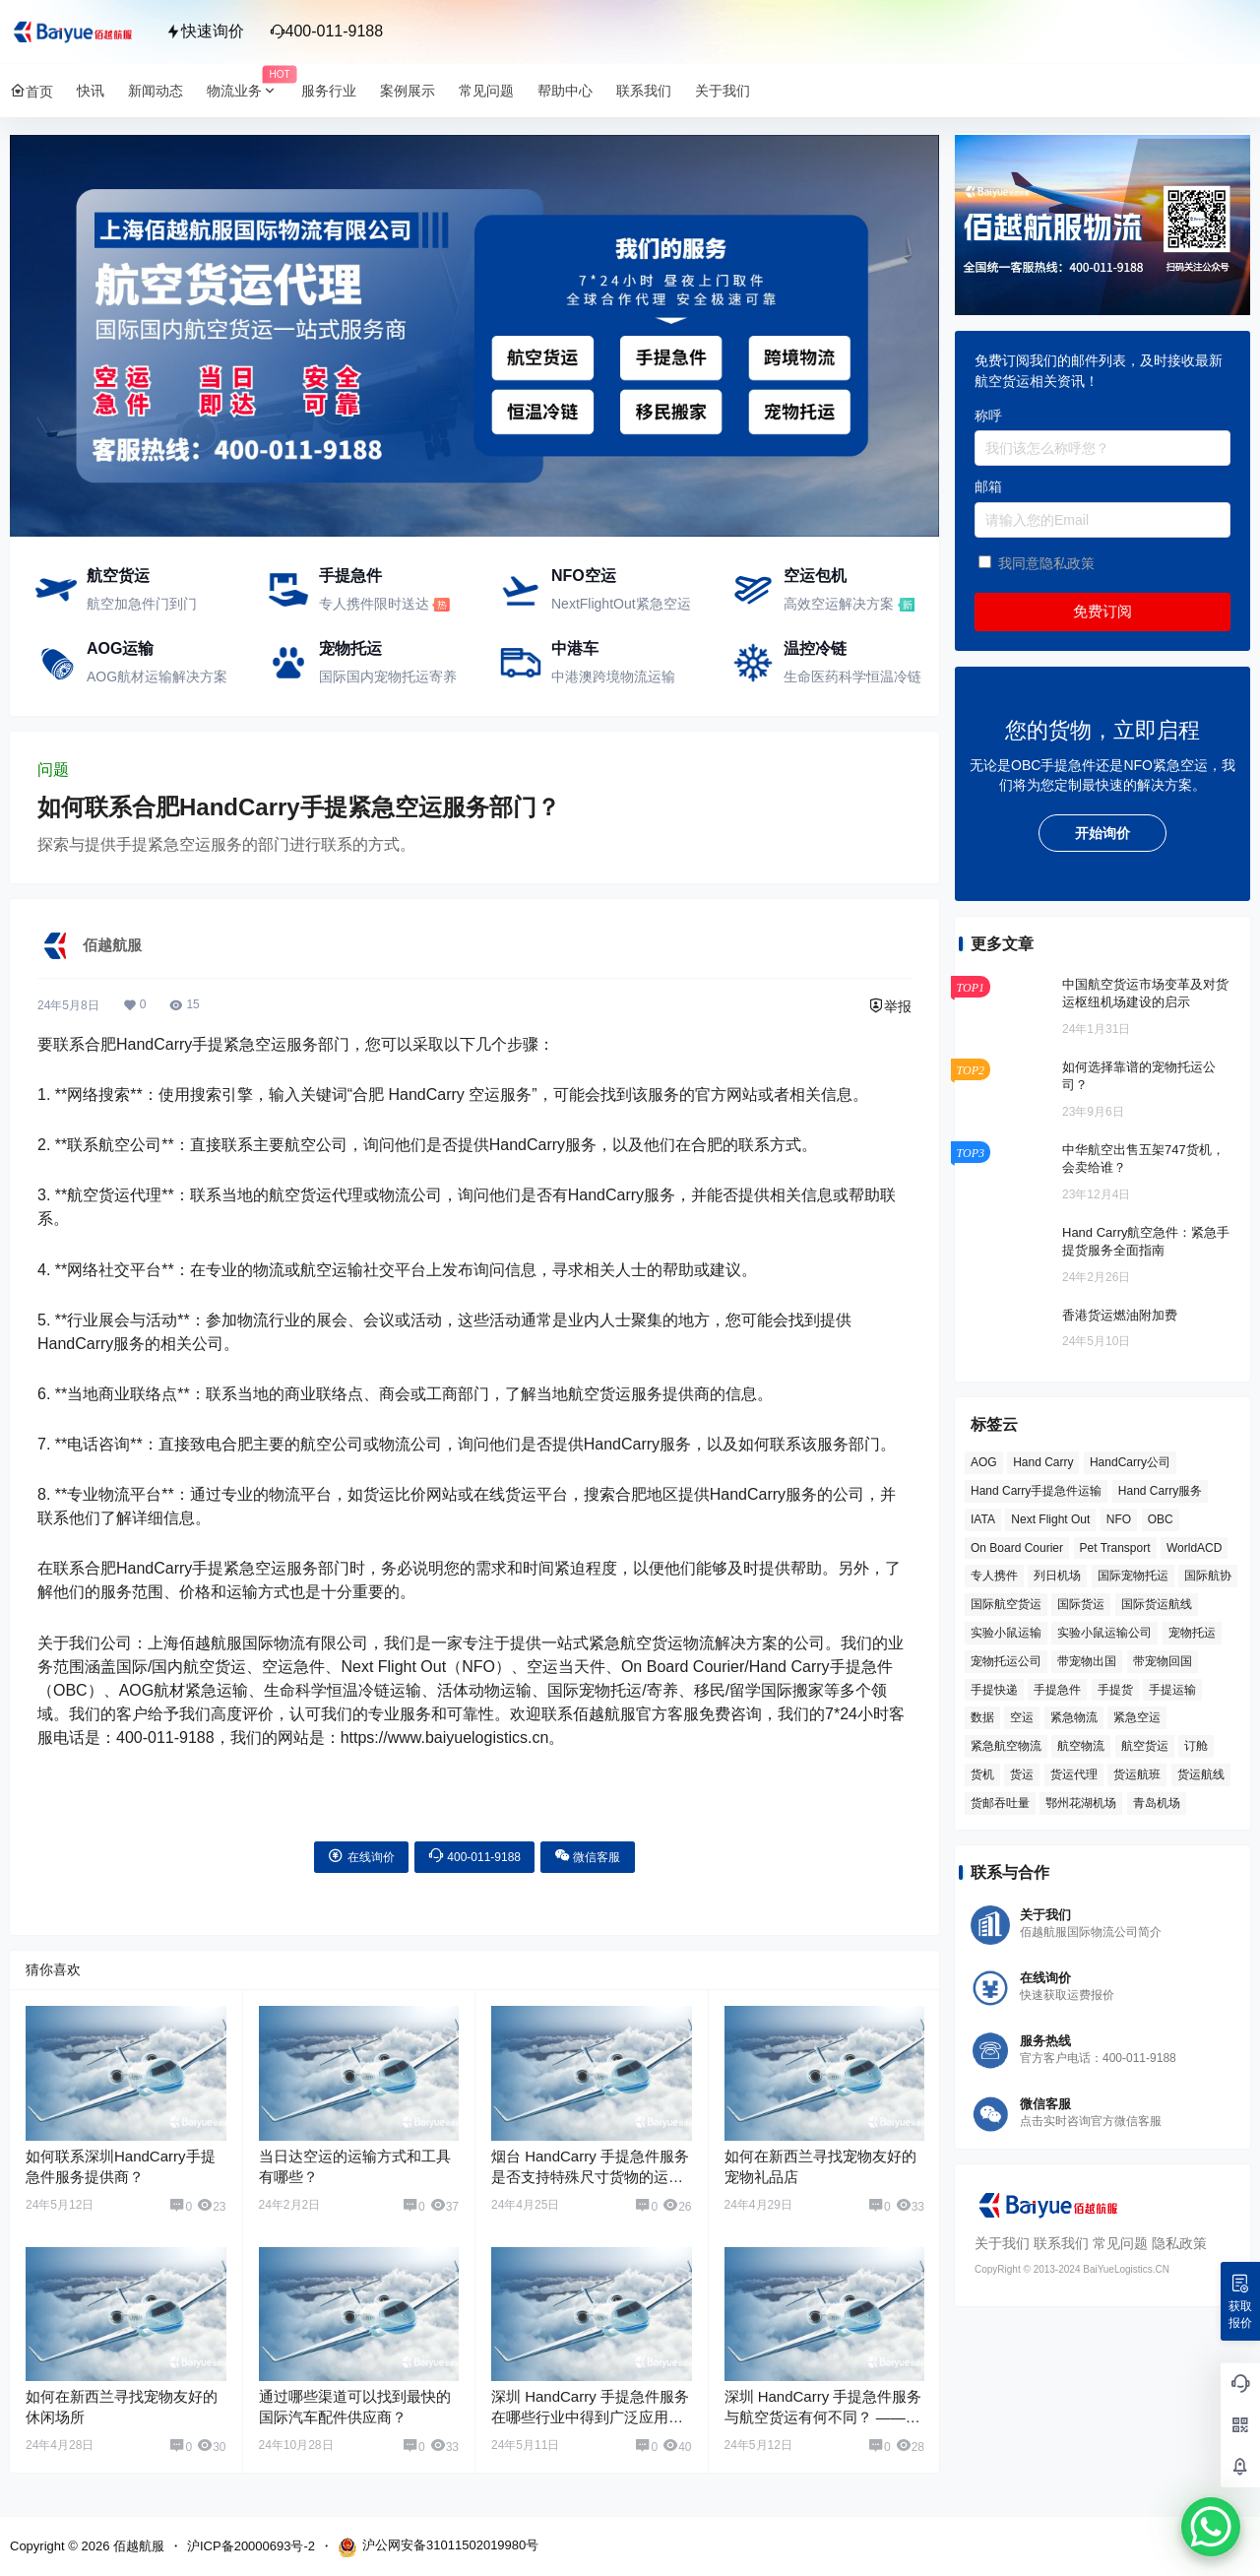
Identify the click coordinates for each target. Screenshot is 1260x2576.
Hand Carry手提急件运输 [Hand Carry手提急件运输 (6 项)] (1036, 1491)
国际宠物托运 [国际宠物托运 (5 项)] (1133, 1575)
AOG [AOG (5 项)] (984, 1462)
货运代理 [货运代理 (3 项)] (1074, 1774)
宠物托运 (350, 648)
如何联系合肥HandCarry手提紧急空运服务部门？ (298, 807)
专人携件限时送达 (374, 604)
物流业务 (248, 91)
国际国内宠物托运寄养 (388, 676)
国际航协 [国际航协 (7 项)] (1207, 1575)
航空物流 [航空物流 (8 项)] (1080, 1746)
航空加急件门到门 (142, 604)
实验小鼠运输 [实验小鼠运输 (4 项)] (1006, 1633)
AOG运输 (120, 648)
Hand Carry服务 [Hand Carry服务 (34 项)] (1160, 1491)
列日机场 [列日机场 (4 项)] (1057, 1575)
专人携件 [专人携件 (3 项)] (994, 1575)
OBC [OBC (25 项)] (1160, 1519)
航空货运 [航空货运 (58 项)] (1144, 1746)
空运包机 (815, 575)
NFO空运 (583, 575)
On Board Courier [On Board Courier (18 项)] (1017, 1548)
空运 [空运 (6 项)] (1022, 1717)
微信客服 (587, 1855)
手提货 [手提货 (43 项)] (1115, 1690)
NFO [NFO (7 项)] (1118, 1519)
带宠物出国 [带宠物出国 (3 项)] (1086, 1661)
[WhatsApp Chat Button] (1210, 2526)
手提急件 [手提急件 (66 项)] (1057, 1690)
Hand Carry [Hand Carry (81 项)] (1043, 1462)
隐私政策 (1179, 2243)
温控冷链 (815, 648)
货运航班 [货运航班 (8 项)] (1137, 1774)
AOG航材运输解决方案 (157, 676)
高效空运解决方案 (839, 604)
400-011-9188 (327, 31)
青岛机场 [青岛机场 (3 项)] (1156, 1803)
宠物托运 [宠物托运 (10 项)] (1192, 1633)
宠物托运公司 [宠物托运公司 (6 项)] (1006, 1661)
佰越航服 (136, 2546)
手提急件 (350, 575)
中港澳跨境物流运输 (613, 676)
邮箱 (988, 486)
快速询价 (204, 31)
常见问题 (1120, 2243)
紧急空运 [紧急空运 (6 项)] (1137, 1717)
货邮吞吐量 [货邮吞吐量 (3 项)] (1000, 1803)
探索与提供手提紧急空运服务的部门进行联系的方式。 (226, 844)
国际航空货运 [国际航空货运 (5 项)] (1006, 1604)
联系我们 (1061, 2243)
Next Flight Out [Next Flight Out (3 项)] (1050, 1519)
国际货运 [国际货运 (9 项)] (1080, 1604)
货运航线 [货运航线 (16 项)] (1201, 1774)
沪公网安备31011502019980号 (438, 2547)
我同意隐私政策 (1046, 563)
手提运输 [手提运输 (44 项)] (1172, 1690)
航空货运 (118, 575)
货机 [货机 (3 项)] (982, 1774)
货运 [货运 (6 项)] (1022, 1774)
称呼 (988, 415)
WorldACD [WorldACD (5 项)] (1194, 1548)
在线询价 (361, 1855)
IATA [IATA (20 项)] (983, 1519)
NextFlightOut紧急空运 (621, 604)
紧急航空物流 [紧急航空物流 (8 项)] (1006, 1746)
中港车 (574, 648)
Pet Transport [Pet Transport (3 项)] (1115, 1548)
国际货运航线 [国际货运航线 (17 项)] (1156, 1604)
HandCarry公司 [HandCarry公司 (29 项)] (1130, 1462)
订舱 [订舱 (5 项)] (1196, 1746)
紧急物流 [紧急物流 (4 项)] (1074, 1717)
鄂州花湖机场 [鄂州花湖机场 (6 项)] (1080, 1803)
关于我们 (1002, 2243)
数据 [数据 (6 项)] (982, 1717)
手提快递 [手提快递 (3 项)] (994, 1690)
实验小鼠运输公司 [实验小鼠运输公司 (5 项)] (1104, 1633)
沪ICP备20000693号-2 (251, 2546)
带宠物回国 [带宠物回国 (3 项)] (1162, 1661)
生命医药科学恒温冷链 (852, 676)
